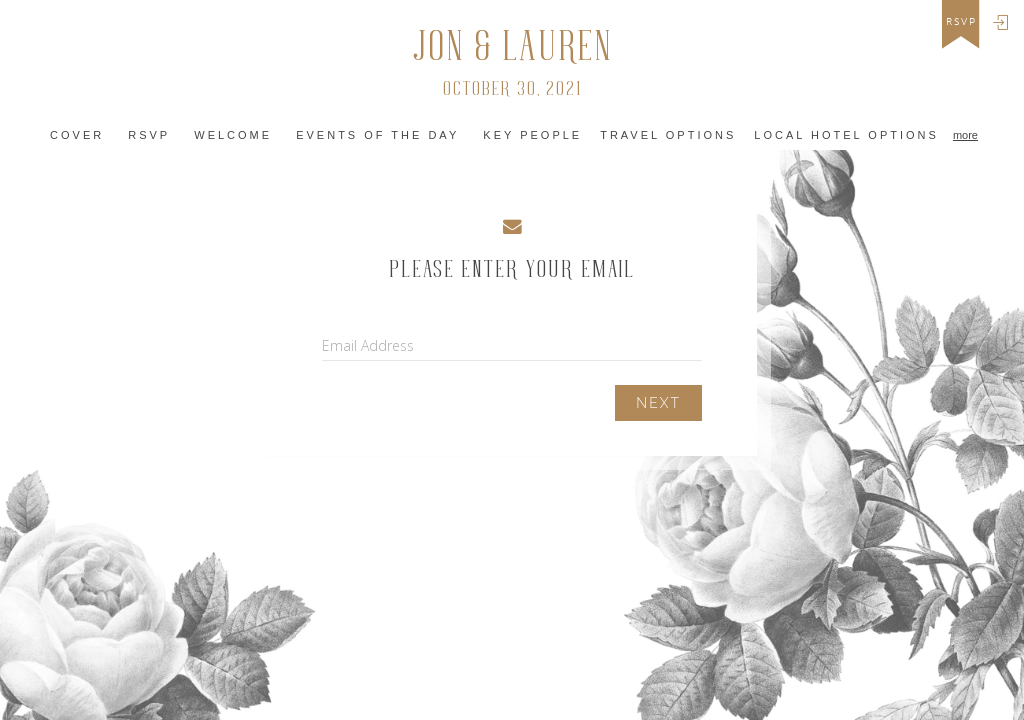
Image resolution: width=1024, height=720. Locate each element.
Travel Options (668, 135)
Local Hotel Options (846, 135)
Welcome (233, 135)
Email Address (368, 345)
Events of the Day (377, 135)
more (965, 135)
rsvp (961, 22)
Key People (532, 135)
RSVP (149, 135)
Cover (77, 135)
